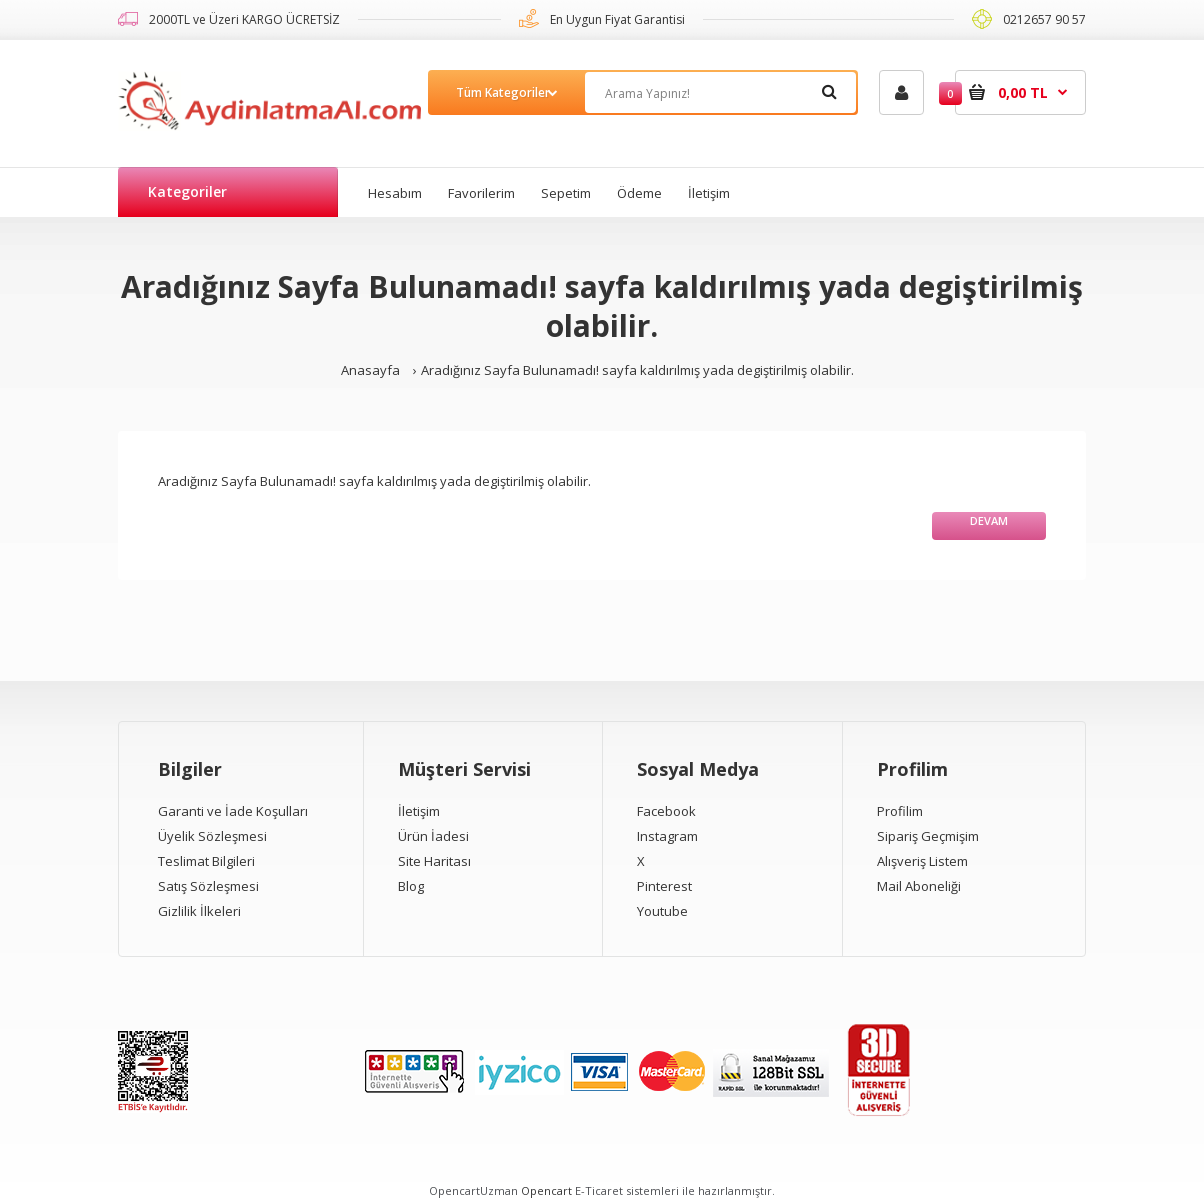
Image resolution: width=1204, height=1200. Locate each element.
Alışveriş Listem (922, 861)
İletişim (419, 811)
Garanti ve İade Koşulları (233, 811)
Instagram (667, 836)
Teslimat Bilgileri (206, 861)
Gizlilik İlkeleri (199, 911)
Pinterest (664, 886)
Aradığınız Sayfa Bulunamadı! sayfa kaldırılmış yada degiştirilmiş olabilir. (637, 370)
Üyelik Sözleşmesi (212, 836)
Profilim (900, 811)
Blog (411, 886)
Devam (989, 520)
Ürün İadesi (433, 836)
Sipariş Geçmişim (928, 836)
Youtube (662, 911)
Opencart (546, 1190)
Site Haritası (434, 861)
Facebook (666, 811)
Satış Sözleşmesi (208, 886)
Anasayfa (370, 370)
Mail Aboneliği (919, 886)
